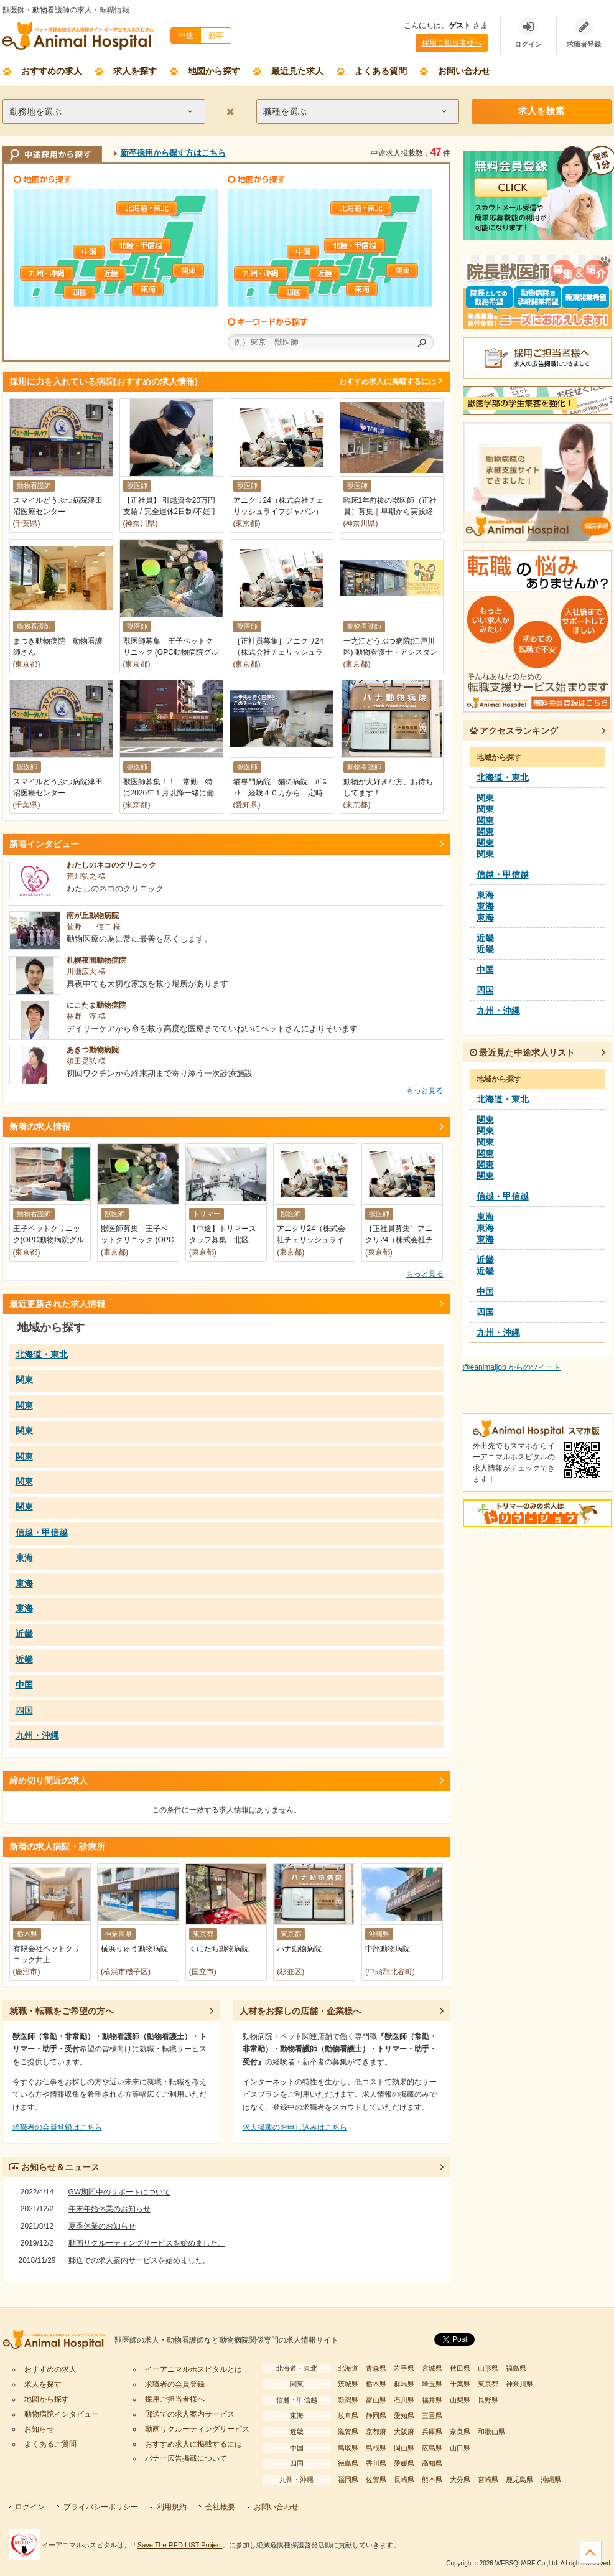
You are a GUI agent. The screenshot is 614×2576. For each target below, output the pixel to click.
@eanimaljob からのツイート (512, 1367)
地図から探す (214, 71)
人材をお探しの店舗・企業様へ (300, 2011)
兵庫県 (432, 2431)
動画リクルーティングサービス (197, 2429)
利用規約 (172, 2507)
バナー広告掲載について (186, 2458)
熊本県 (432, 2479)
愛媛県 (404, 2463)
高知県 (432, 2463)
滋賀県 (348, 2431)
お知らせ (39, 2429)
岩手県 (404, 2368)
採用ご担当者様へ (451, 43)
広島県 (432, 2448)
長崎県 (404, 2479)
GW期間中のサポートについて (119, 2192)
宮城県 (432, 2368)
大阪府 (404, 2431)
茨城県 (348, 2383)
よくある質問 (381, 71)
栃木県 (376, 2383)
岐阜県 (348, 2415)
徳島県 (348, 2463)
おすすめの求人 (51, 71)
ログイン (30, 2507)
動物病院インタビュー (61, 2414)
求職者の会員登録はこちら (57, 2127)
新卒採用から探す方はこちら (173, 152)
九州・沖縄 (51, 273)
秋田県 (460, 2368)
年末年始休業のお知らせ (109, 2208)
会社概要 (220, 2507)
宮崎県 (488, 2479)
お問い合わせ (464, 71)
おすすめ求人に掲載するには (193, 2444)
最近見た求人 (297, 71)
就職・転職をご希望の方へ (61, 2011)
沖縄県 (551, 2479)
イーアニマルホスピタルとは (193, 2369)
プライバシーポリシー (100, 2507)
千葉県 (460, 2383)
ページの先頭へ (591, 2553)
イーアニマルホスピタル (58, 2340)
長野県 (488, 2400)
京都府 (376, 2431)
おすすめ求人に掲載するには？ (391, 381)
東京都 (488, 2383)
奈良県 (460, 2431)
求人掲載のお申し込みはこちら (295, 2127)
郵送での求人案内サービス (190, 2414)
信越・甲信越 (141, 245)
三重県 (432, 2415)
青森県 (376, 2368)
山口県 (460, 2448)
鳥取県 (348, 2448)
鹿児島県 (519, 2479)
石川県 (404, 2400)
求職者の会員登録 (175, 2384)
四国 (94, 292)
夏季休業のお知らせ (102, 2226)
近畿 (126, 273)
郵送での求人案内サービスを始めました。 (139, 2260)
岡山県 (404, 2448)
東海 (163, 289)
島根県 (376, 2448)
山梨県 (460, 2400)
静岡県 (376, 2415)
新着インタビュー (44, 844)
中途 (186, 35)
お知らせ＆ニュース (54, 2167)
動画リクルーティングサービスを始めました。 (146, 2243)
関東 (203, 270)
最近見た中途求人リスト (522, 1052)
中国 (104, 252)
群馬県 (404, 2383)
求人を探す (135, 71)
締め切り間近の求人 (48, 1781)
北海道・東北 (147, 208)
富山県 (376, 2400)
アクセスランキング (514, 731)
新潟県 (348, 2400)
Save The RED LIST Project (180, 2545)
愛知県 (404, 2415)
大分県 (460, 2479)
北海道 (348, 2368)
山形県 (488, 2368)
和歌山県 (491, 2431)
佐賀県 (376, 2479)
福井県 (432, 2400)
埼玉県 (432, 2383)
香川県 (376, 2463)
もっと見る (425, 1090)
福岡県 (348, 2479)
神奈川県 (519, 2383)
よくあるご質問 (50, 2444)
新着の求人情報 (39, 1126)
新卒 (215, 35)
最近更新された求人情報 (57, 1304)
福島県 (516, 2368)
